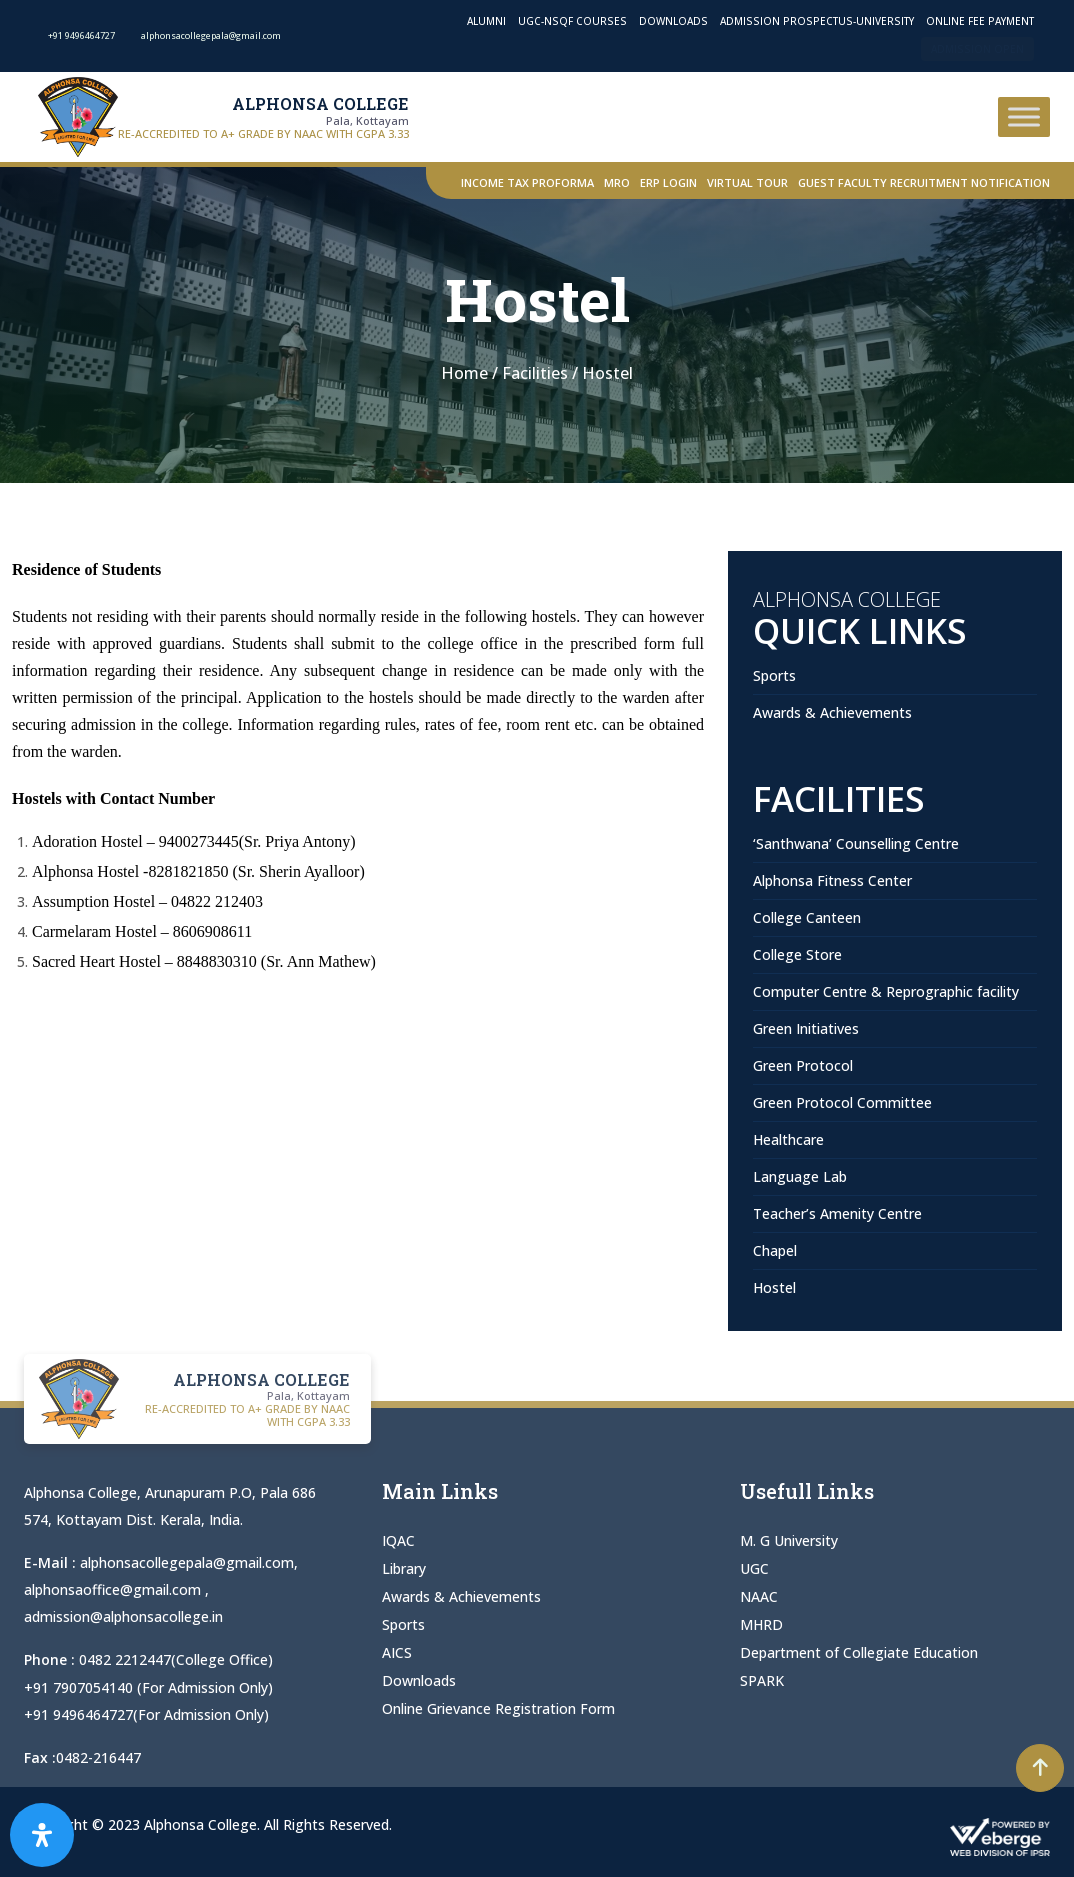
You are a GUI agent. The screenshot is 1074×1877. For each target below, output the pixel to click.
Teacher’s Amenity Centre (837, 1213)
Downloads (673, 21)
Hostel (774, 1287)
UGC (754, 1568)
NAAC (759, 1596)
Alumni (486, 21)
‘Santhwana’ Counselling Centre (856, 843)
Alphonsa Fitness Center (832, 880)
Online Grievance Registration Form (498, 1708)
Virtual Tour (747, 182)
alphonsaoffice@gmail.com (114, 1589)
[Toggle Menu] (1024, 116)
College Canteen (807, 917)
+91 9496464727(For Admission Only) (146, 1713)
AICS (397, 1652)
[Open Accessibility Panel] (42, 1835)
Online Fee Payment (980, 21)
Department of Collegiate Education (859, 1652)
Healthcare (788, 1139)
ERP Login (668, 182)
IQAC (398, 1540)
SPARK (762, 1680)
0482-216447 (98, 1756)
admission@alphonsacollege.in (123, 1616)
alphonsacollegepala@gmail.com (187, 1562)
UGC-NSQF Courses (572, 21)
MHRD (761, 1624)
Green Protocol (803, 1065)
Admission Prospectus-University (817, 21)
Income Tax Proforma (527, 182)
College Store (797, 954)
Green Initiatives (806, 1028)
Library (404, 1568)
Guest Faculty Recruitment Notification (924, 182)
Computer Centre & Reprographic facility (886, 991)
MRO (617, 182)
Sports (774, 675)
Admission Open (977, 49)
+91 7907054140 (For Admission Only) (148, 1686)
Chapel (775, 1250)
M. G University (789, 1540)
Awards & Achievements (832, 712)
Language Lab (800, 1176)
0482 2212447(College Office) (176, 1659)
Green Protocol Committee (842, 1102)
